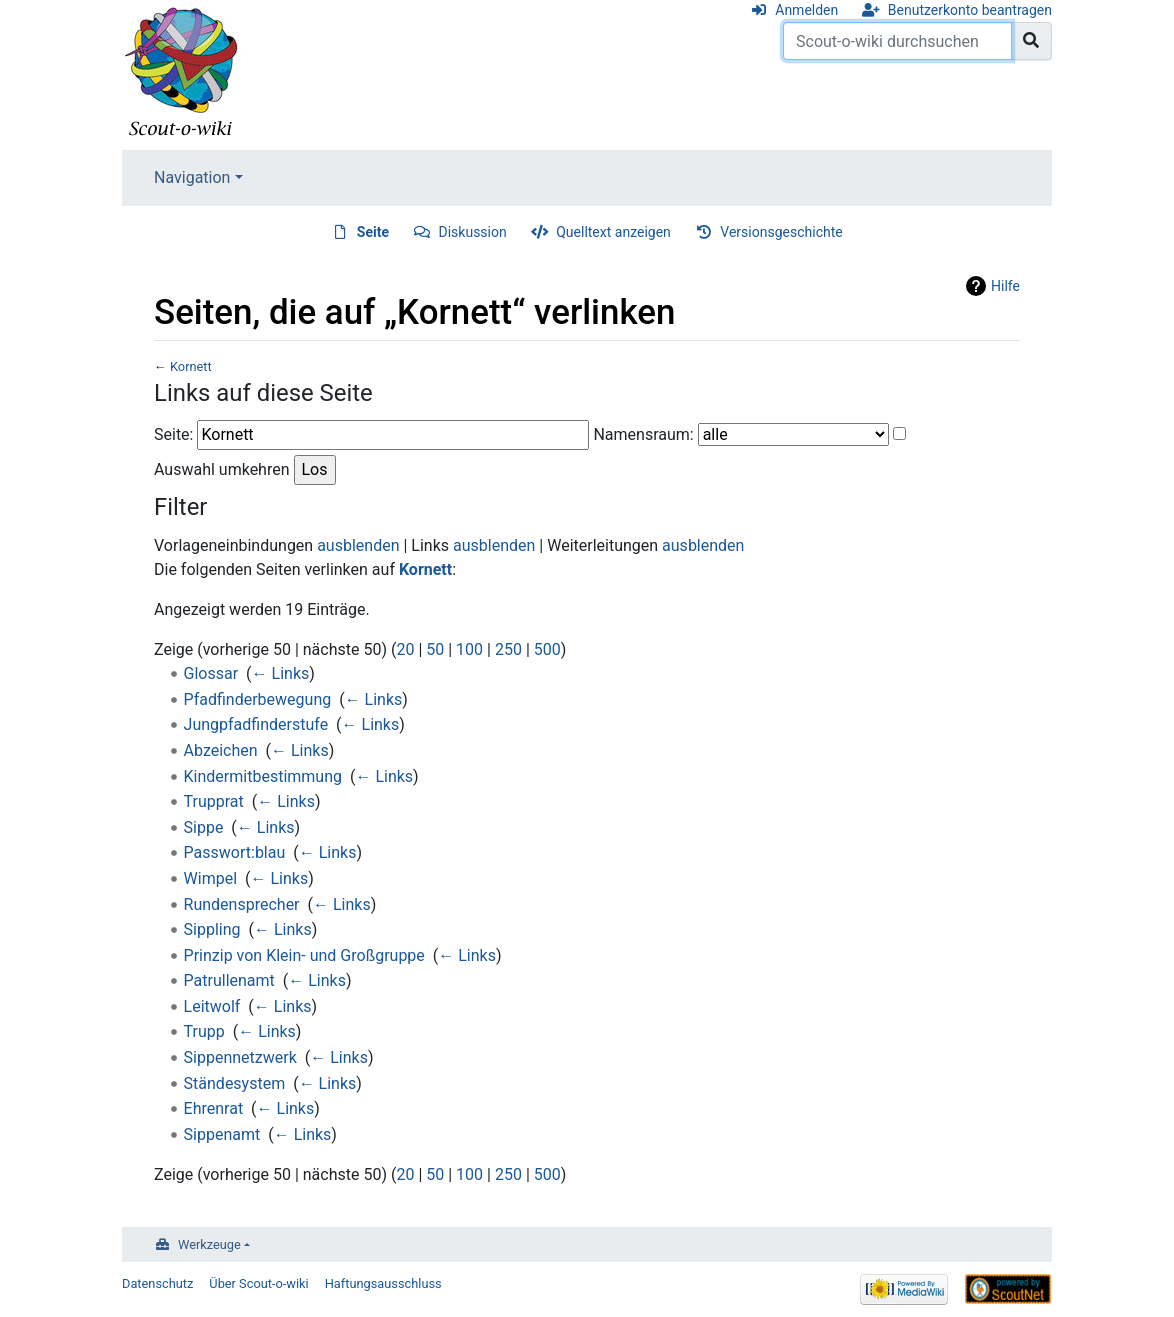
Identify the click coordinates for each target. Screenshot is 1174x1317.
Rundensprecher (242, 904)
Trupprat (214, 801)
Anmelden (806, 10)
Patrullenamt (229, 980)
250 (508, 649)
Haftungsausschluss (383, 1283)
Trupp (204, 1031)
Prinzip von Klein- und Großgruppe (304, 955)
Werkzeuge (209, 1244)
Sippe (204, 827)
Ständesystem (235, 1083)
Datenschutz (157, 1283)
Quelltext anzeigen (613, 232)
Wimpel (210, 878)
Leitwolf (212, 1006)
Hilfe (1005, 286)
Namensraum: (643, 434)
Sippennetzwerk (240, 1057)
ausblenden (358, 545)
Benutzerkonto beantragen (970, 10)
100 (469, 649)
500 (547, 649)
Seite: (173, 434)
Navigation (192, 177)
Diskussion (473, 232)
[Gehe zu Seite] (1031, 41)
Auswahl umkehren (222, 469)
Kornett (191, 366)
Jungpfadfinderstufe (256, 724)
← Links (281, 673)
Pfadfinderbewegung (258, 699)
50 (435, 649)
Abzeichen (221, 750)
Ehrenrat (214, 1108)
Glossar (211, 673)
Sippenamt (222, 1134)
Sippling (212, 929)
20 (405, 649)
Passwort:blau (235, 852)
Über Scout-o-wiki (258, 1283)
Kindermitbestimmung (263, 776)
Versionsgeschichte (781, 232)
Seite (373, 232)
